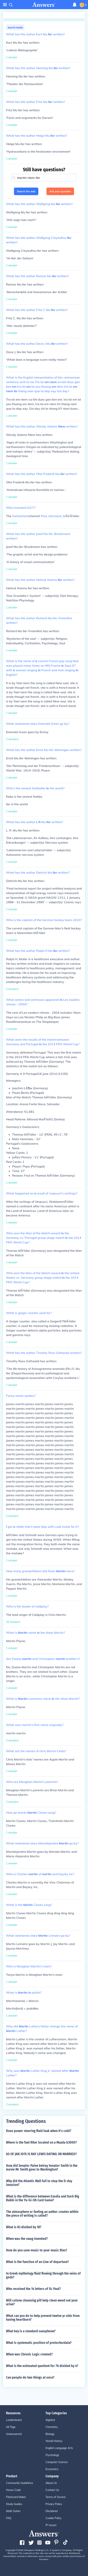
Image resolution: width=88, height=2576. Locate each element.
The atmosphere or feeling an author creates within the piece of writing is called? (42, 2214)
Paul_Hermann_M (53, 516)
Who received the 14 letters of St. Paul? (33, 2289)
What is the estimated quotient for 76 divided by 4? (42, 2366)
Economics (52, 2469)
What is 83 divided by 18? (23, 2227)
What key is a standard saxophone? (31, 2331)
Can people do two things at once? (30, 2377)
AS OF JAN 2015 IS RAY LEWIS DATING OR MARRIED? (41, 2154)
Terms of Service (56, 2497)
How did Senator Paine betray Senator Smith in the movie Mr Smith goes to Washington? (41, 2167)
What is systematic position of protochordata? (39, 2343)
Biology (50, 2434)
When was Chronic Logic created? (29, 2354)
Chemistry (52, 2427)
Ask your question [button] (60, 191)
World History (54, 2441)
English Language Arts (59, 2448)
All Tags (10, 2427)
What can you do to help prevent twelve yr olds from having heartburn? (43, 2318)
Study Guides (14, 2504)
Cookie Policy (54, 2518)
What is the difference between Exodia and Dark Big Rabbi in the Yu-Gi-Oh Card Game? (42, 2198)
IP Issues (51, 2525)
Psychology (52, 2455)
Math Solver (13, 2511)
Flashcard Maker (16, 2497)
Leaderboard (14, 2420)
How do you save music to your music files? (36, 2250)
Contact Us (52, 2490)
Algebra (50, 2420)
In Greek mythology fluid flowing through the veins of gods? (43, 2275)
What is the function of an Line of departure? (37, 2262)
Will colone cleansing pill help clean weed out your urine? (42, 2302)
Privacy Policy (54, 2504)
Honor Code (13, 2490)
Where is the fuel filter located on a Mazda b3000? (41, 2142)
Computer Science (57, 2462)
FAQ (8, 2518)
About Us (51, 2483)
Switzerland (20, 516)
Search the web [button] (26, 191)
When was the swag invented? (27, 2239)
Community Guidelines (19, 2483)
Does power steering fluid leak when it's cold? (38, 2131)
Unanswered (14, 2434)
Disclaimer (52, 2511)
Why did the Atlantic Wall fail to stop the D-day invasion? (39, 2183)
